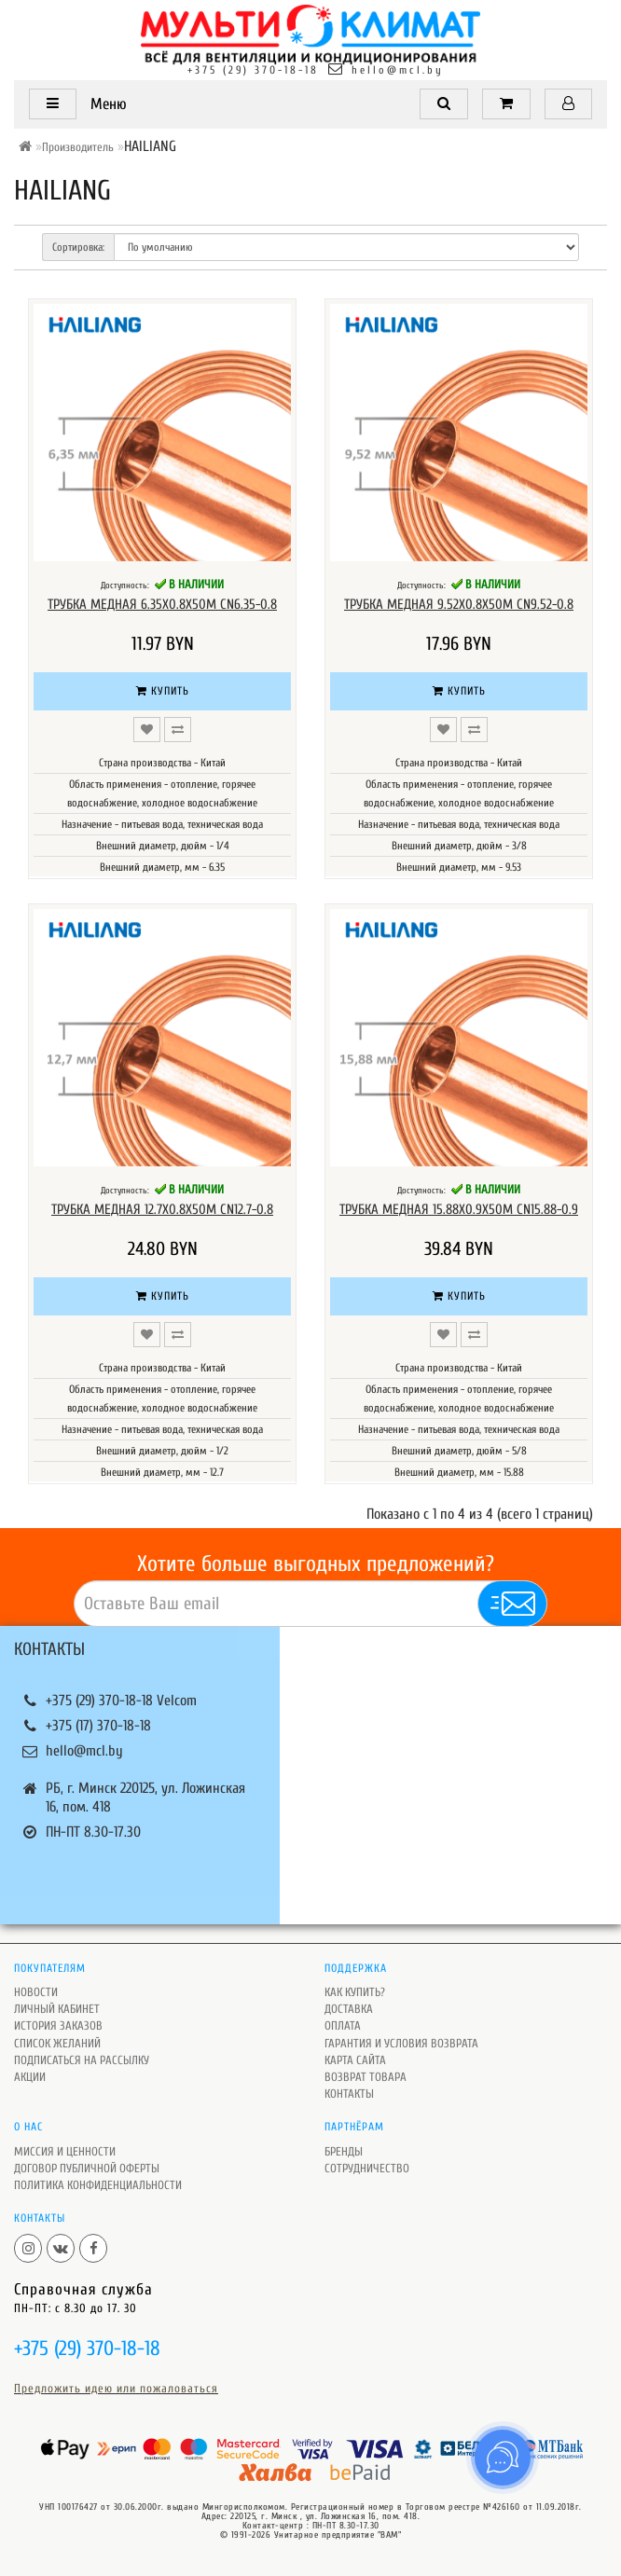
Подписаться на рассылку (81, 2060)
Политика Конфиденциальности (98, 2185)
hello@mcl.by (398, 69)
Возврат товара (365, 2077)
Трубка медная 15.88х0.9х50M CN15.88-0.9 (458, 1210)
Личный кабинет (57, 2009)
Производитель (78, 147)
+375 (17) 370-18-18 (98, 1725)
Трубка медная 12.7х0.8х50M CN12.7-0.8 (162, 1210)
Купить (162, 690)
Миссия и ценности (65, 2151)
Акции (30, 2077)
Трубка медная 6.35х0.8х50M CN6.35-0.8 (162, 605)
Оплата (342, 2025)
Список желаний (57, 2043)
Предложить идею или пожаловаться (116, 2388)
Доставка (348, 2009)
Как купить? (354, 1992)
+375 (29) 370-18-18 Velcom (121, 1700)
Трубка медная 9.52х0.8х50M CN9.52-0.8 (458, 605)
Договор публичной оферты (86, 2168)
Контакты (349, 2094)
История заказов (58, 2025)
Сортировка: (78, 247)
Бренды (343, 2151)
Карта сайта (355, 2060)
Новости (36, 1992)
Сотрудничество (366, 2168)
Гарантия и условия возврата (401, 2043)
